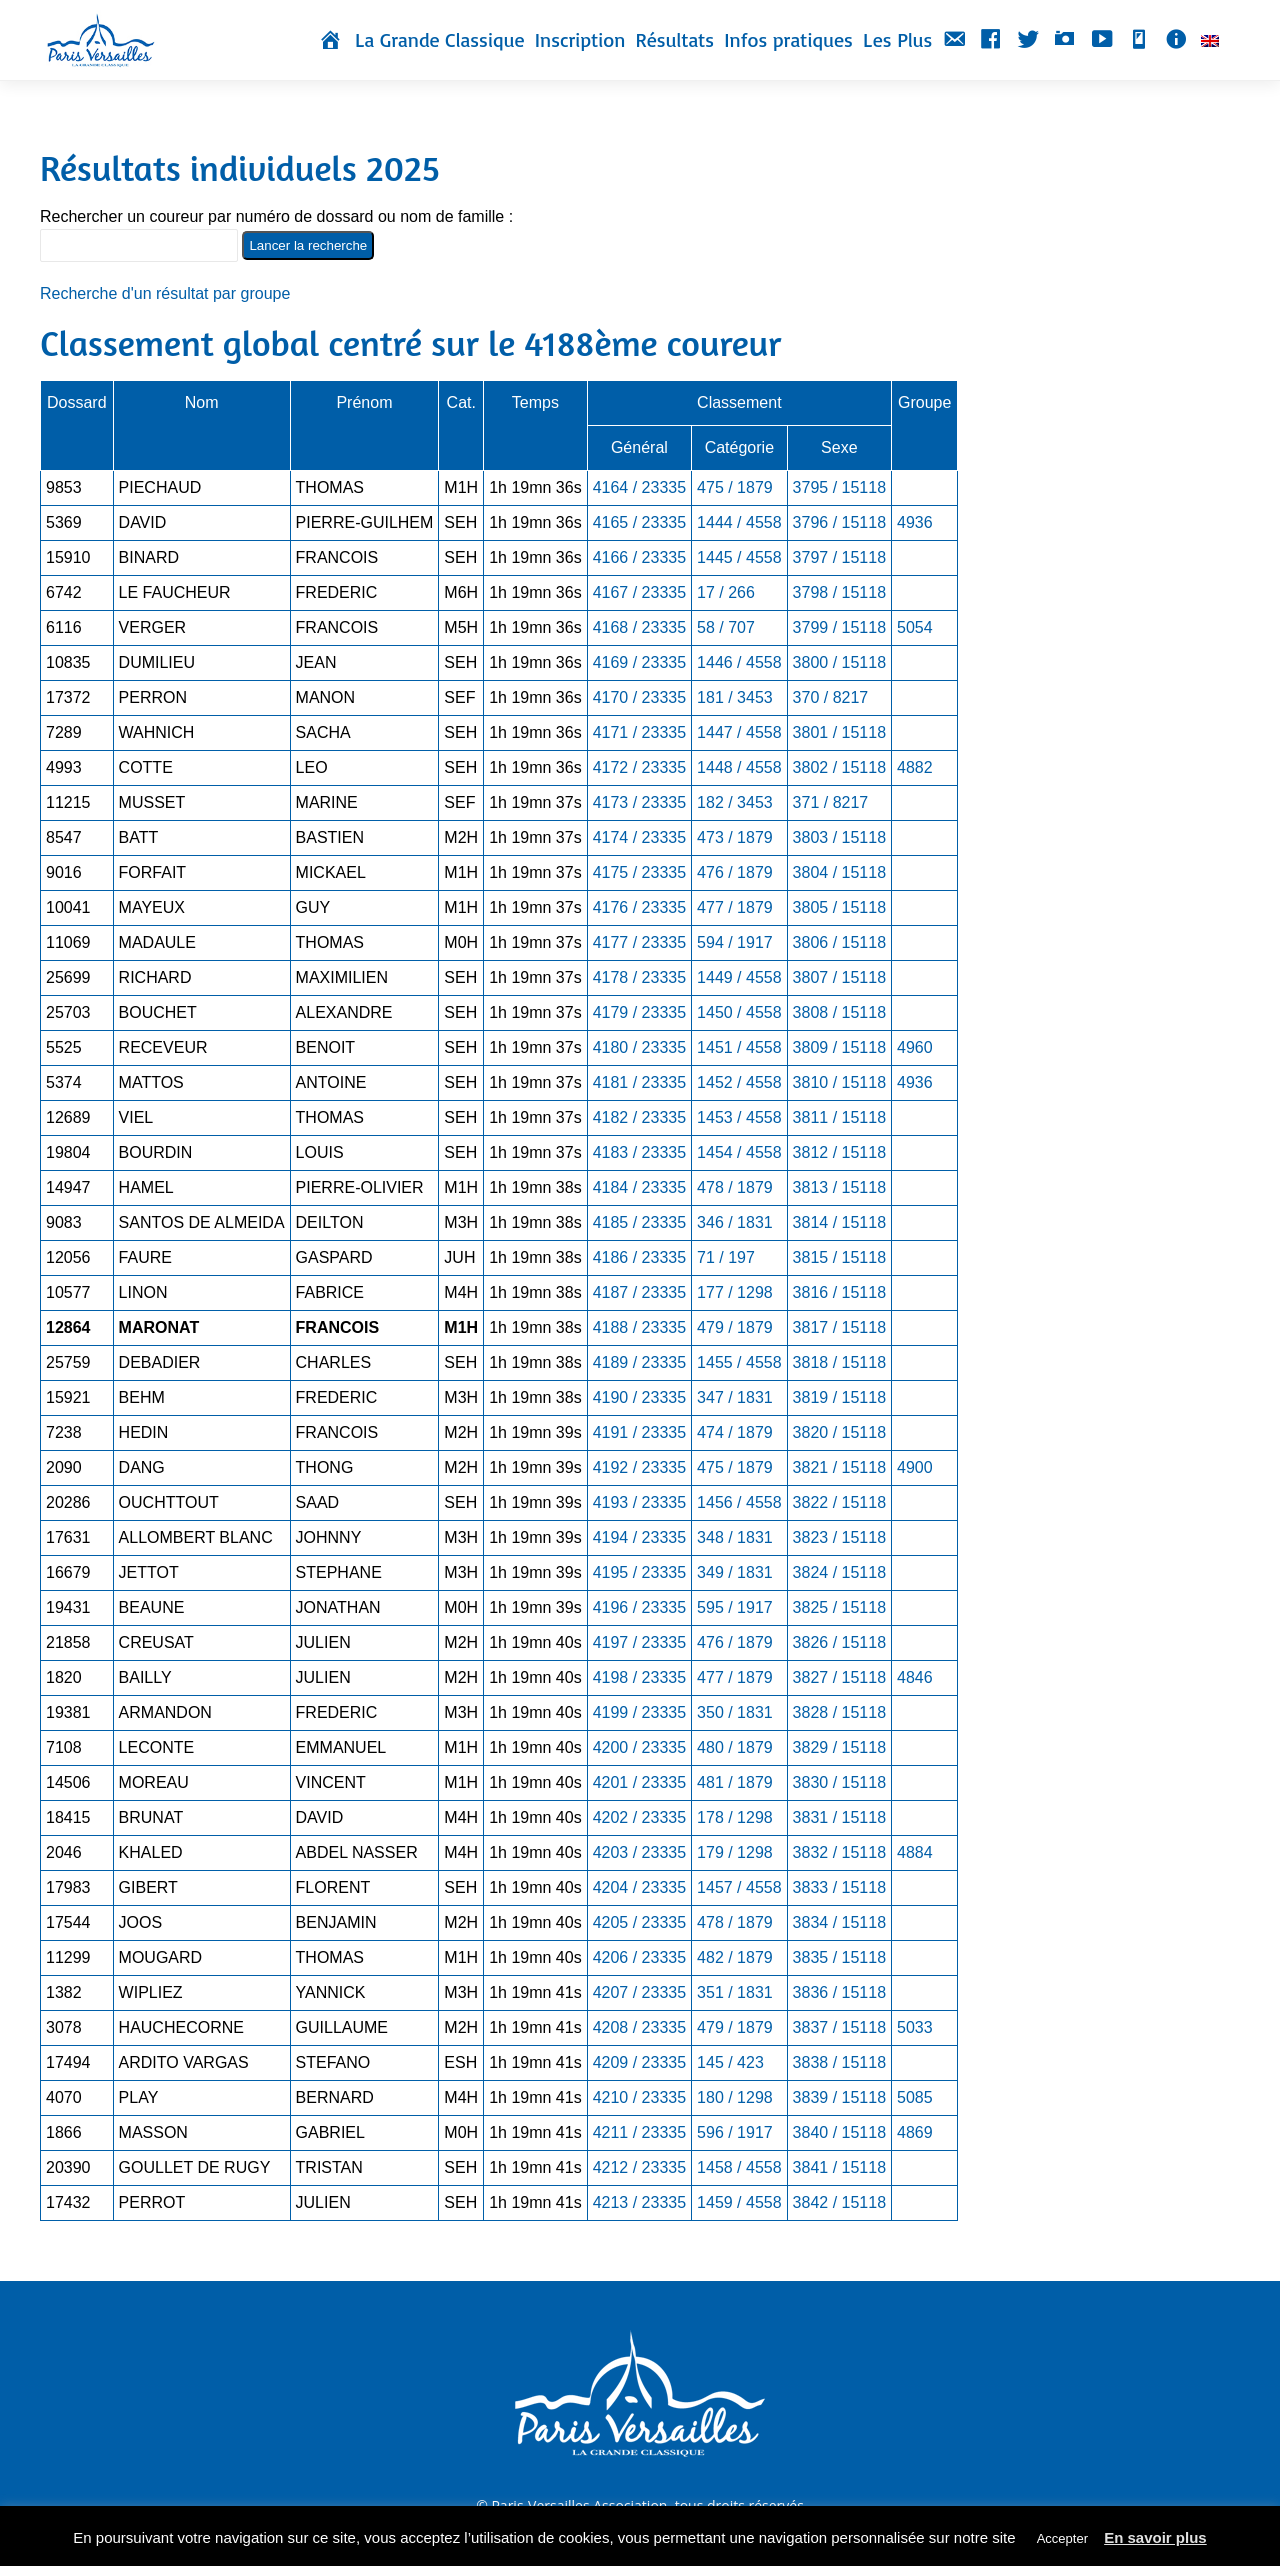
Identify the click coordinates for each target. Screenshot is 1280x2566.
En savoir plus (1155, 2537)
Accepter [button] (1062, 2538)
